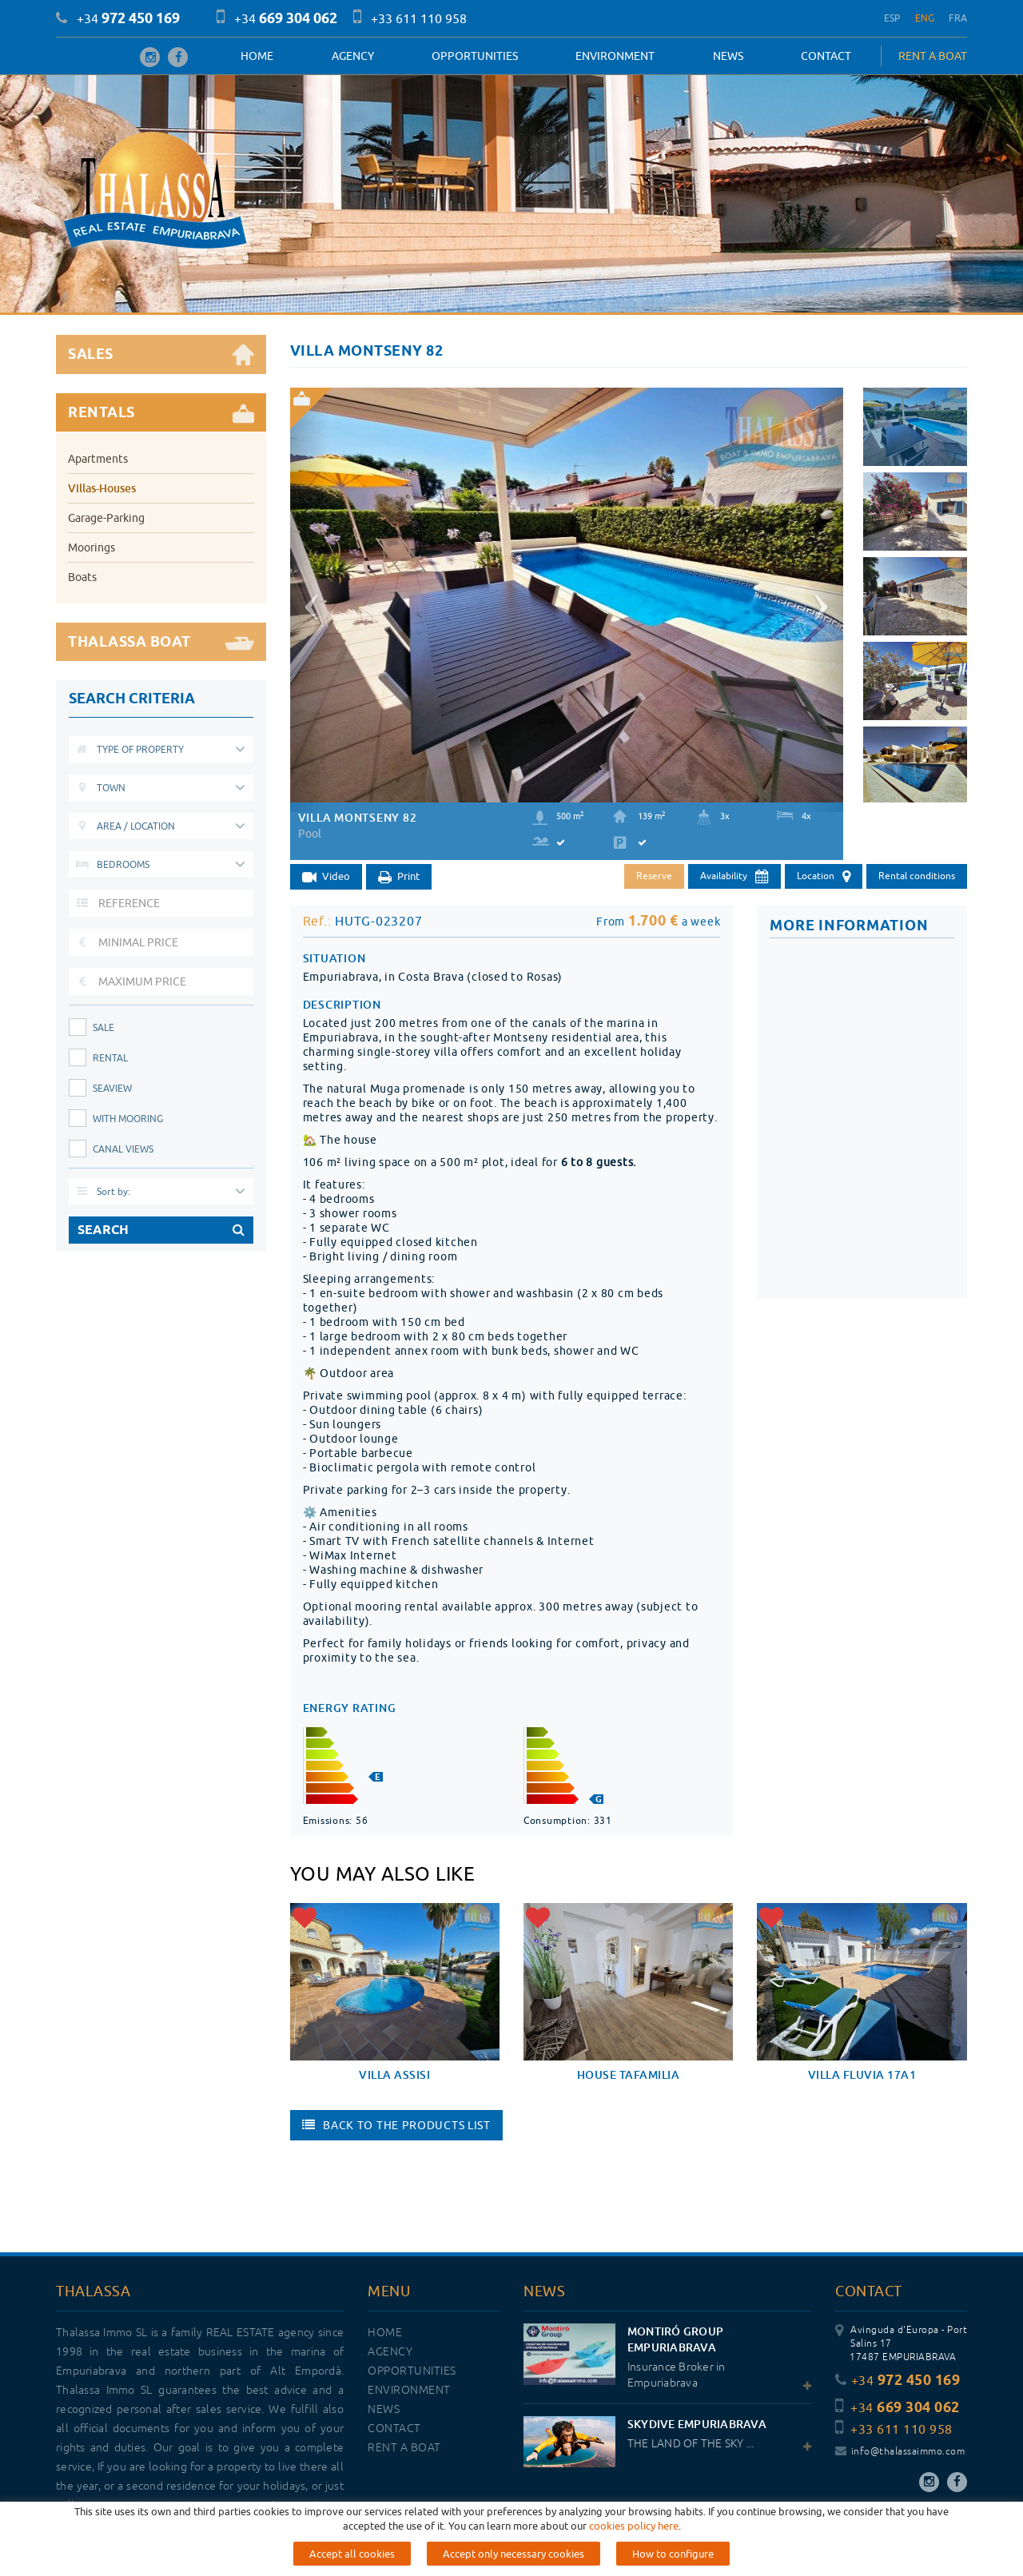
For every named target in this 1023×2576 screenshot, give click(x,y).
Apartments (98, 458)
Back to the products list (396, 2125)
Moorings (91, 547)
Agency (353, 56)
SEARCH (161, 1230)
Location (823, 877)
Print (399, 877)
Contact (826, 56)
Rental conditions (916, 876)
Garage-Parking (106, 518)
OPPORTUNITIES (475, 56)
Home (257, 56)
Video (326, 877)
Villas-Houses (102, 488)
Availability (734, 877)
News (728, 56)
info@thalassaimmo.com (900, 2452)
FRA (958, 18)
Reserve (654, 876)
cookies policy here (634, 2525)
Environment (615, 56)
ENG (925, 18)
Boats (82, 577)
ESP (892, 18)
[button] (309, 600)
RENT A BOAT (932, 56)
